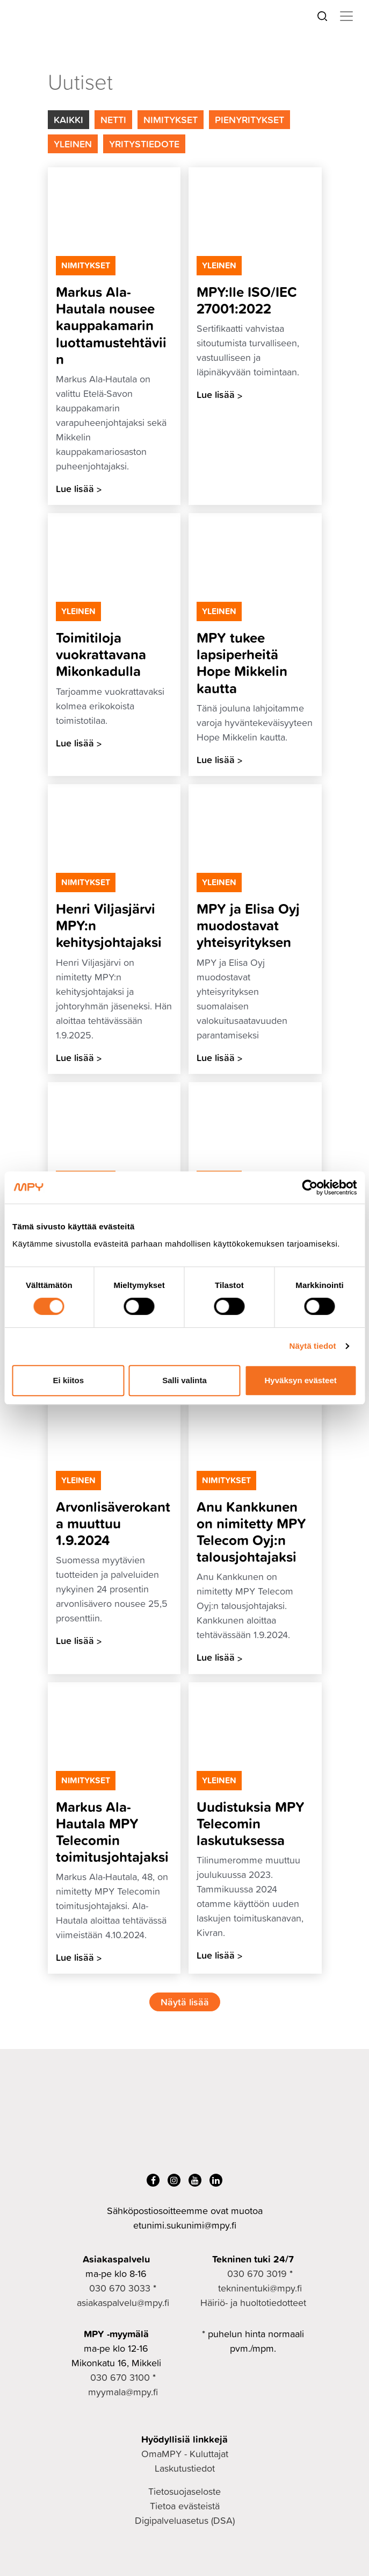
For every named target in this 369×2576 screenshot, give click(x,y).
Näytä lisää (185, 2002)
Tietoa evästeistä (185, 2506)
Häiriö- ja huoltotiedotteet (253, 2302)
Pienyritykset (249, 119)
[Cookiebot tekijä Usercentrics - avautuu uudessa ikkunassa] (310, 1187)
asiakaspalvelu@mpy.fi (123, 2302)
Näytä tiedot (313, 1345)
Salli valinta (184, 1380)
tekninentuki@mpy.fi (260, 2288)
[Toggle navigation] (346, 16)
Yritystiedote (144, 144)
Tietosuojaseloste (184, 2491)
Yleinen (73, 144)
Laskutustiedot (185, 2468)
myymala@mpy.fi (123, 2392)
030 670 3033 (119, 2288)
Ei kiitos (68, 1380)
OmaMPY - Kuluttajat (184, 2453)
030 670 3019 (257, 2273)
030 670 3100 (120, 2377)
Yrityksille (67, 61)
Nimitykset (170, 119)
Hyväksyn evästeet (301, 1380)
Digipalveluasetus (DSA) (185, 2520)
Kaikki (68, 119)
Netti (113, 119)
